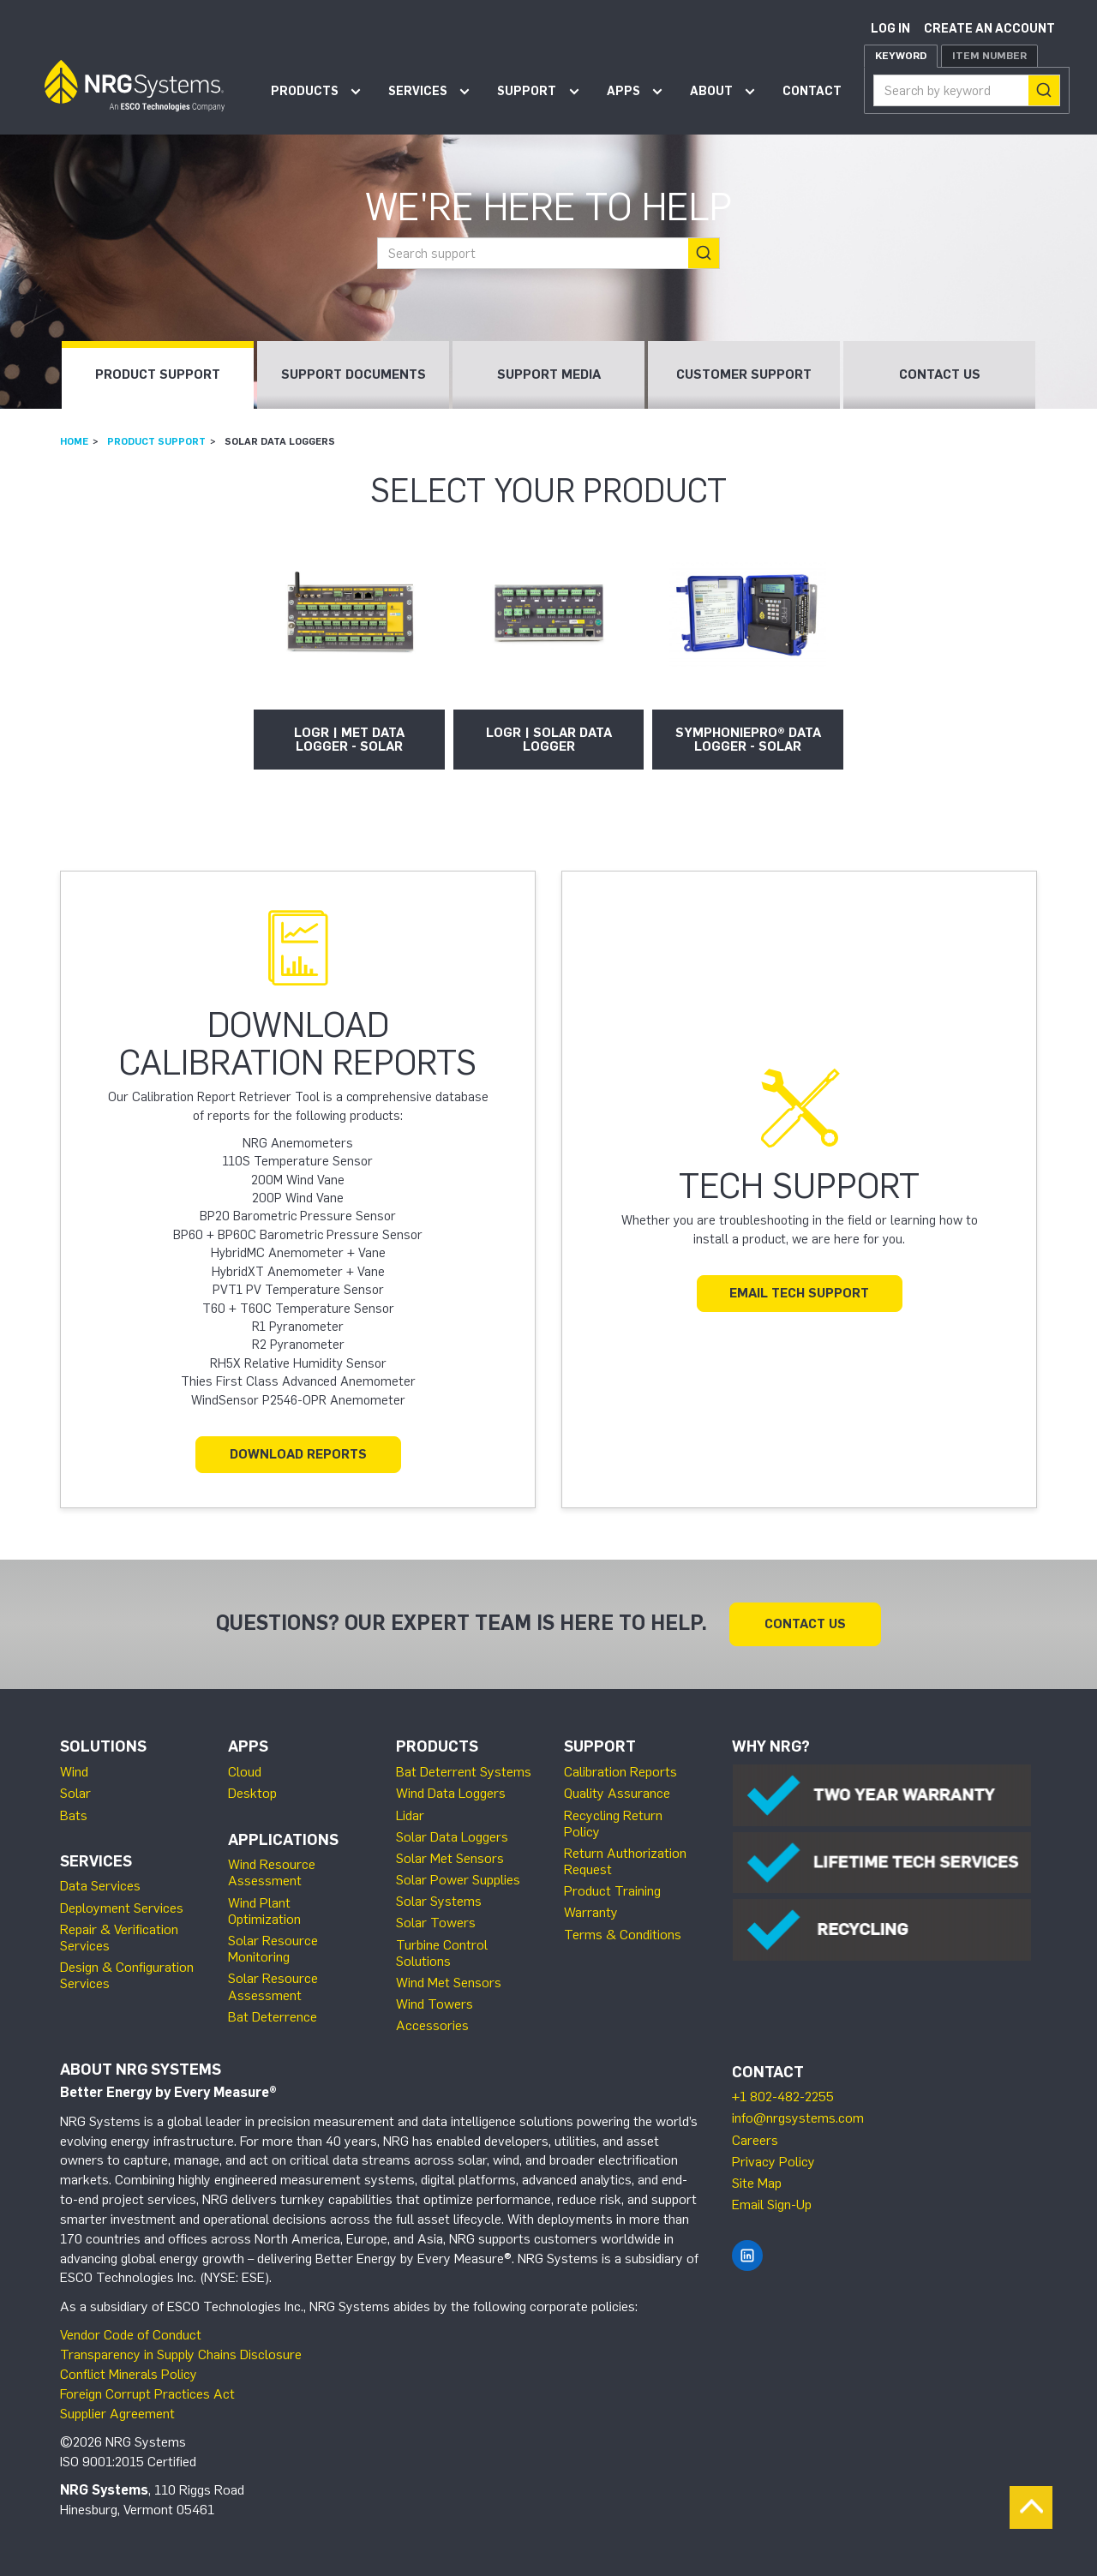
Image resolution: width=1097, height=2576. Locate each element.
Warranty (591, 1912)
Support (526, 91)
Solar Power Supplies (458, 1880)
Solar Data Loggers (452, 1837)
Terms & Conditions (622, 1934)
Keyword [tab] (900, 56)
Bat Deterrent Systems (463, 1772)
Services (417, 91)
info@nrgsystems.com (798, 2118)
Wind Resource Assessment (271, 1872)
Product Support (157, 374)
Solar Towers (436, 1922)
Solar (75, 1793)
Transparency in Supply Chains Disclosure (181, 2354)
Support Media (549, 374)
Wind (74, 1772)
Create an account (989, 28)
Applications (283, 1839)
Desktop (252, 1793)
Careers (755, 2140)
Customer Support (744, 374)
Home (74, 441)
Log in (890, 28)
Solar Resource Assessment (273, 1986)
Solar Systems (439, 1901)
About (711, 91)
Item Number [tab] (989, 56)
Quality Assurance (617, 1793)
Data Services (100, 1886)
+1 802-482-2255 (783, 2096)
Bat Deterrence (272, 2017)
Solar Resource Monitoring (273, 1948)
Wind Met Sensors (448, 1982)
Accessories (432, 2025)
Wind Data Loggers (451, 1793)
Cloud (244, 1772)
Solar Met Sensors (450, 1858)
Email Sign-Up (772, 2204)
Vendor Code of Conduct (130, 2335)
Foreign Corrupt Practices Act (147, 2394)
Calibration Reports (620, 1772)
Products (305, 91)
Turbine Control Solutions (442, 1953)
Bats (73, 1815)
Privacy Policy (773, 2162)
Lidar (410, 1815)
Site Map (757, 2183)
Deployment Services (121, 1908)
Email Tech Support (799, 1293)
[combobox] (966, 90)
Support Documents (353, 374)
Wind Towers (434, 2004)
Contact (812, 91)
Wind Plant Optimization (264, 1911)
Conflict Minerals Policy (128, 2374)
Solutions (103, 1746)
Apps (623, 91)
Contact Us (939, 374)
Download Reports (298, 1454)
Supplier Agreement (117, 2413)
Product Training (612, 1891)
